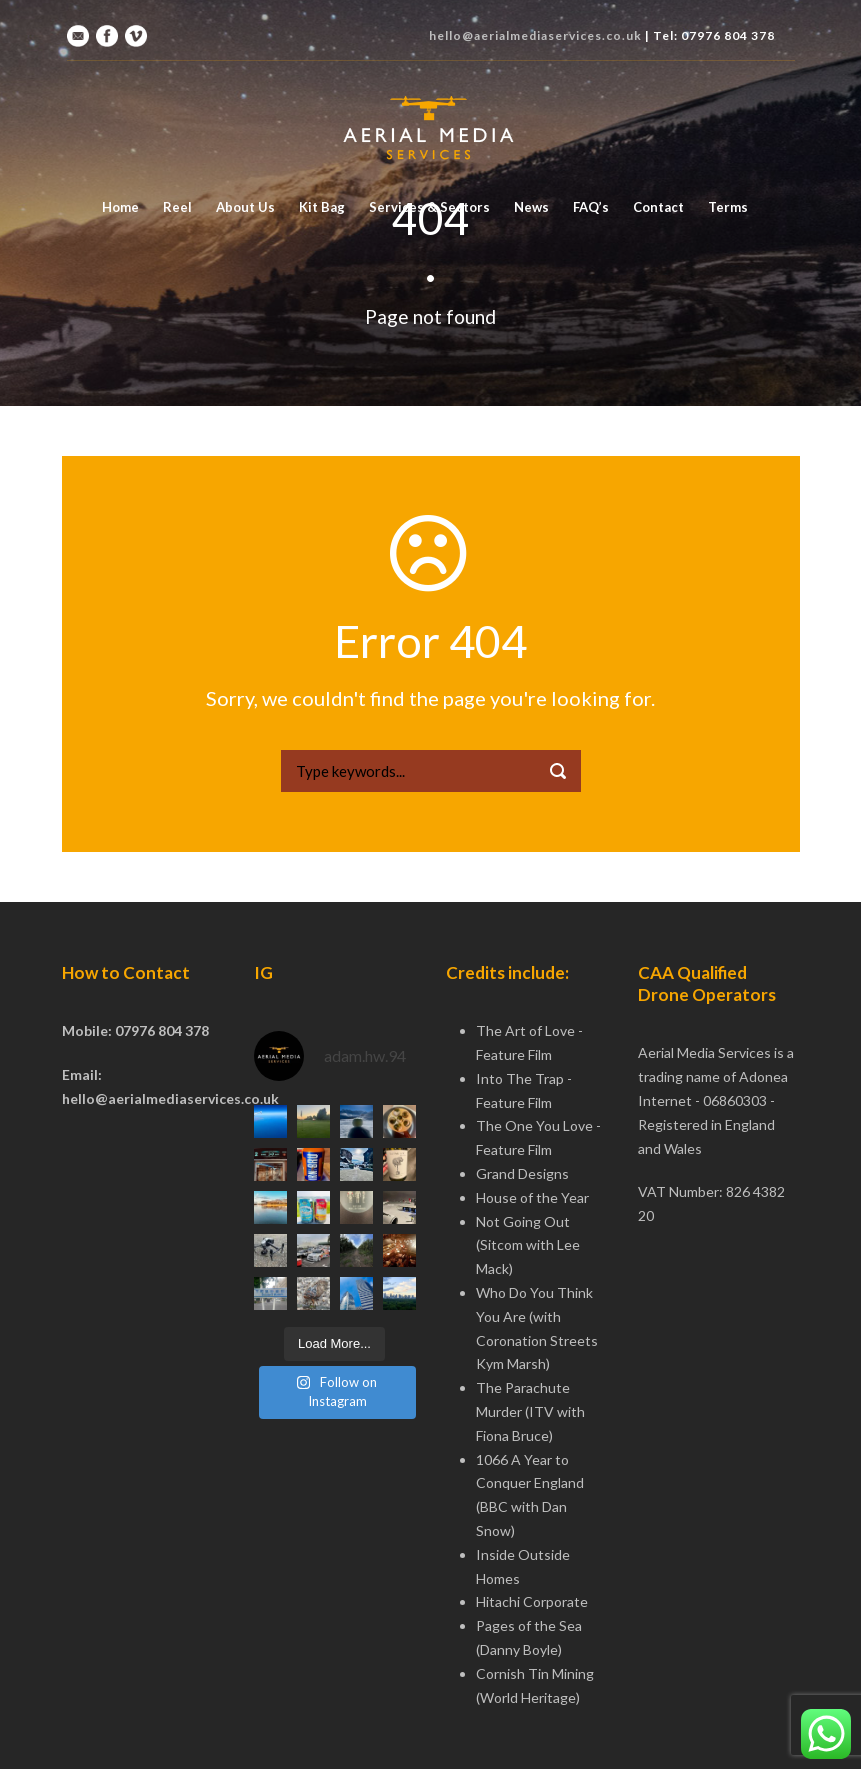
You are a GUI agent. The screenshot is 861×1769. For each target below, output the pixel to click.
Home (120, 207)
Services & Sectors (429, 207)
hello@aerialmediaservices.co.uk (535, 35)
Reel (177, 207)
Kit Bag (322, 207)
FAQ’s (591, 207)
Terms (728, 207)
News (531, 207)
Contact (658, 207)
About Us (245, 207)
